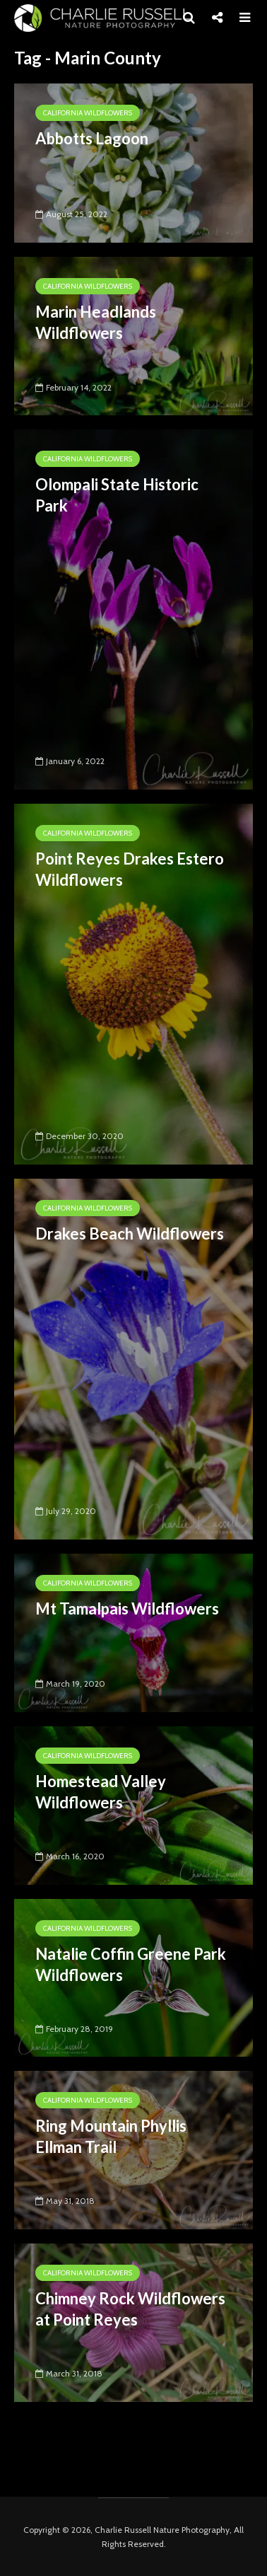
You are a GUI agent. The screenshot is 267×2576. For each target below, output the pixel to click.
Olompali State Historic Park (116, 495)
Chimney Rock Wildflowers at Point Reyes (130, 2309)
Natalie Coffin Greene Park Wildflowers (130, 1964)
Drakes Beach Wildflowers (129, 1233)
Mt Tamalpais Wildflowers (127, 1608)
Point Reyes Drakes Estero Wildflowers (129, 869)
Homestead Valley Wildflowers (100, 1792)
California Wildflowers (87, 112)
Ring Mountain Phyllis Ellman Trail (110, 2136)
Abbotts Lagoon (91, 138)
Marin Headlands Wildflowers (95, 322)
